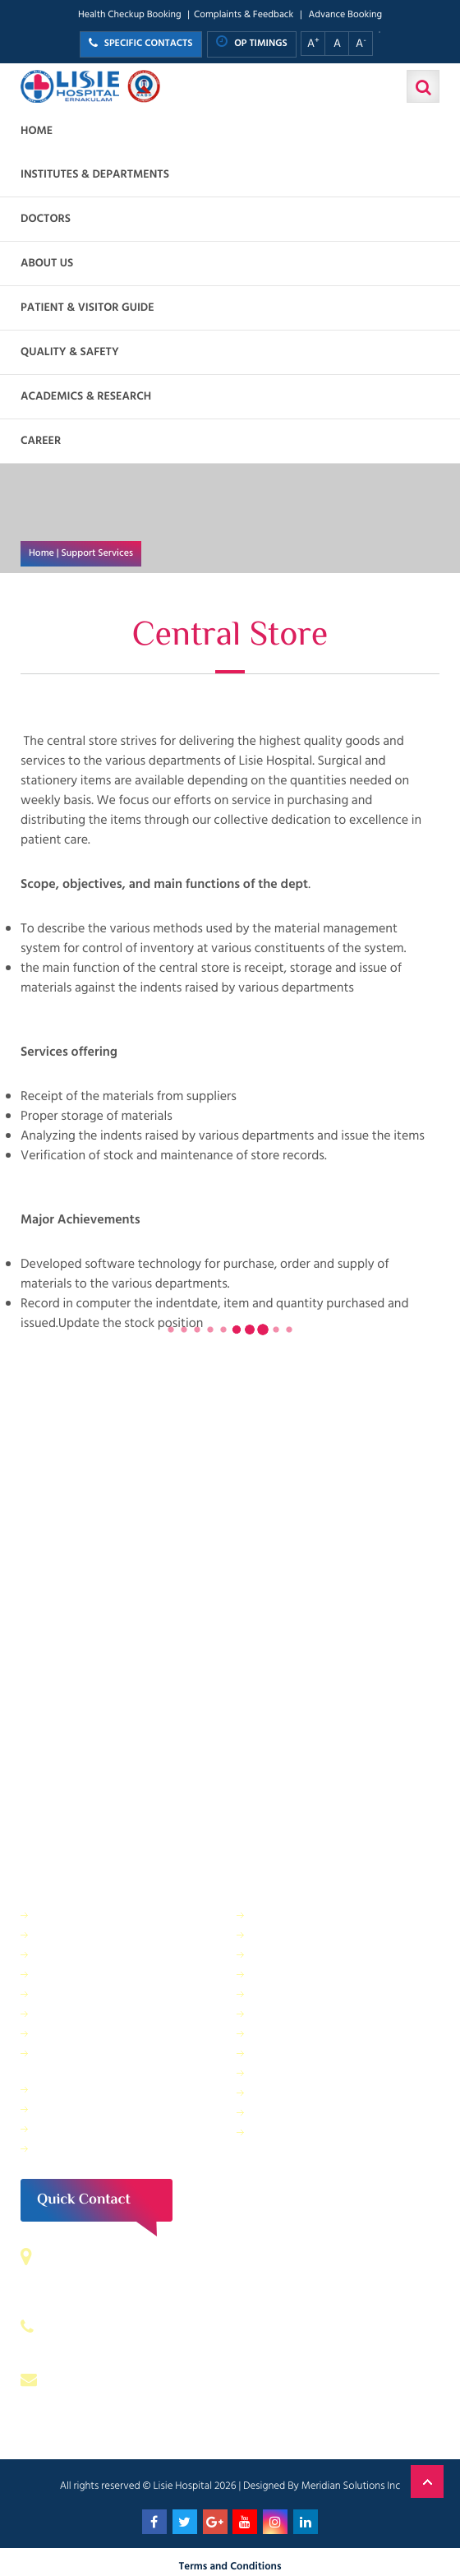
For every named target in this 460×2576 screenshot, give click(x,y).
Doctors (46, 219)
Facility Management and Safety (116, 1993)
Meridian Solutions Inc (351, 2486)
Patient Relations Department (325, 2131)
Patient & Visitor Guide (87, 307)
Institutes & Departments (95, 174)
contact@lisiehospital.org (124, 2379)
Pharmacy (61, 2088)
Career (41, 441)
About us (47, 263)
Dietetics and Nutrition (93, 1973)
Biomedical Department (311, 2072)
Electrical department (305, 1993)
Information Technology (311, 1973)
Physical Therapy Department (109, 2032)
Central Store (285, 1934)
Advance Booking (345, 15)
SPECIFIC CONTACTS (141, 44)
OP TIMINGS (252, 43)
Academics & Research (86, 396)
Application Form (295, 2092)
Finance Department (87, 1954)
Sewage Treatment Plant (97, 1934)
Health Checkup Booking (130, 15)
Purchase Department (90, 2108)
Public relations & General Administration (100, 2061)
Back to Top (427, 2481)
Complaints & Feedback (243, 15)
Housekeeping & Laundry (98, 2128)
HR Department (291, 2052)
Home (37, 131)
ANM (49, 2148)
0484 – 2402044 (98, 2327)
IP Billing (58, 1914)
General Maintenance (89, 2013)
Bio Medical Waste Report (316, 2111)
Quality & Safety (70, 352)
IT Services (279, 1954)
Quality (270, 2032)
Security (273, 1914)
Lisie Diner (278, 2013)
